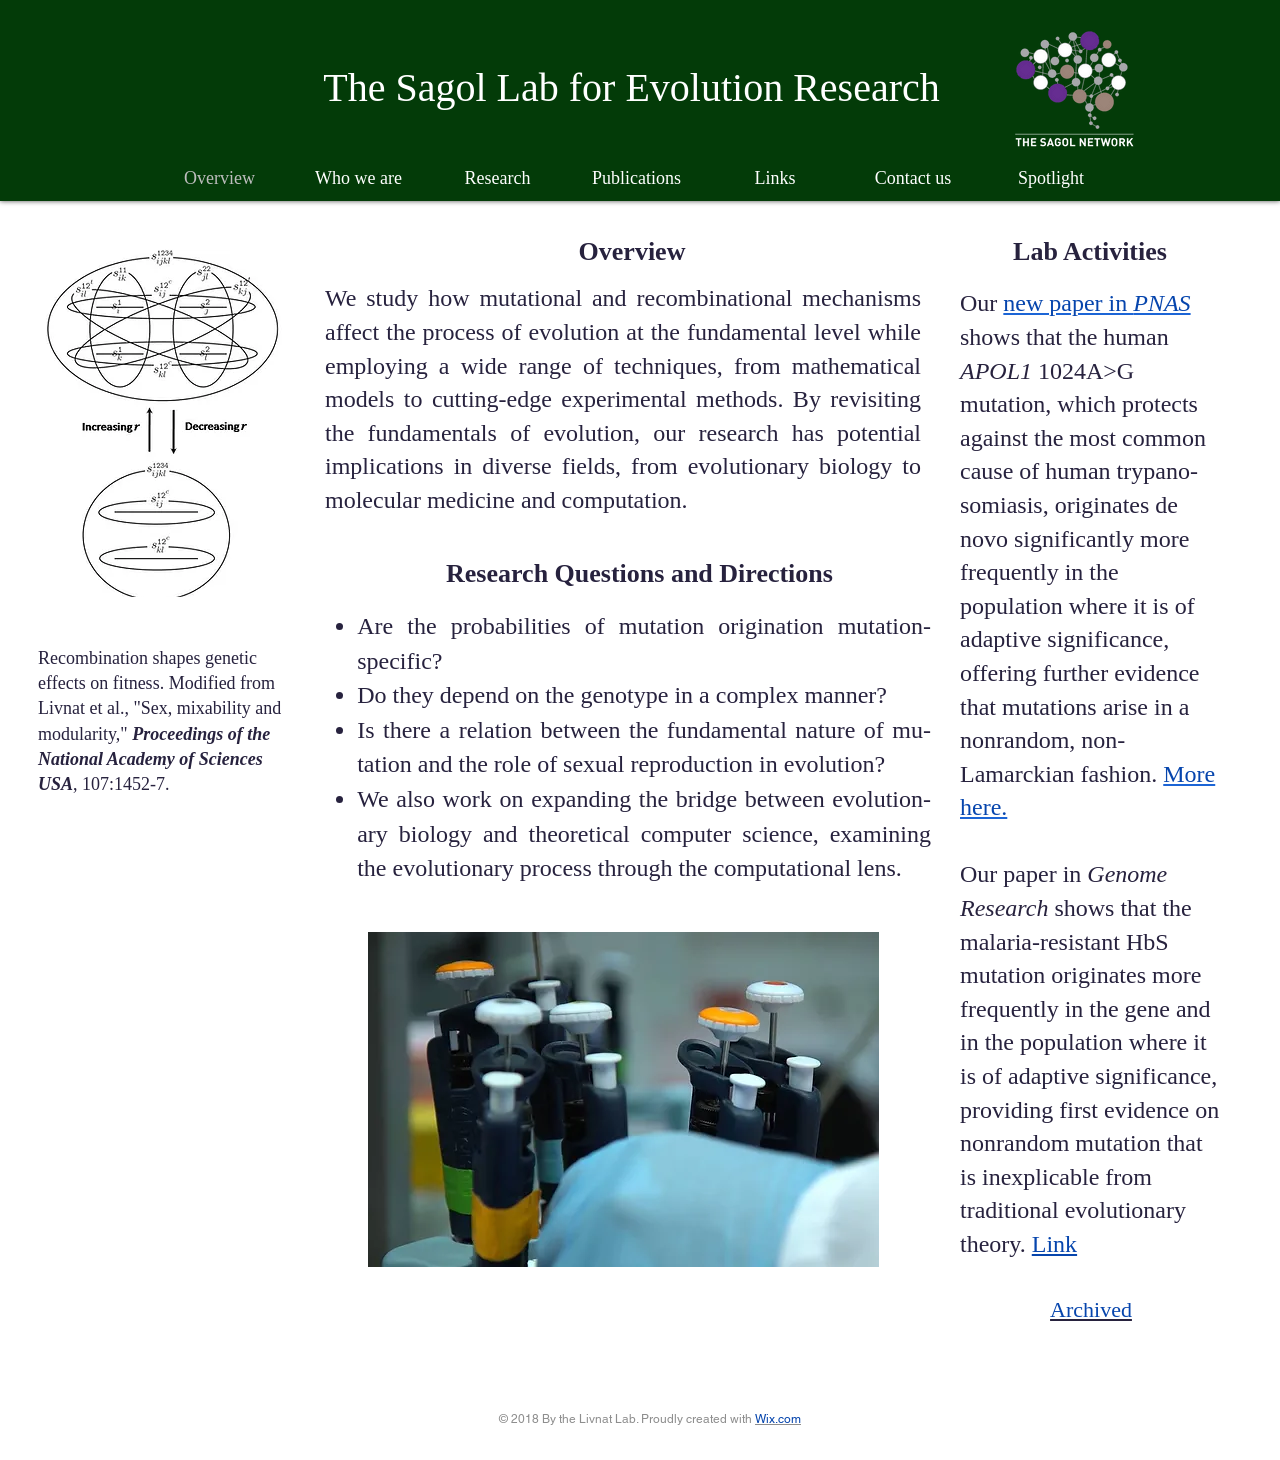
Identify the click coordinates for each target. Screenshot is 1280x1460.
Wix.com (778, 1419)
